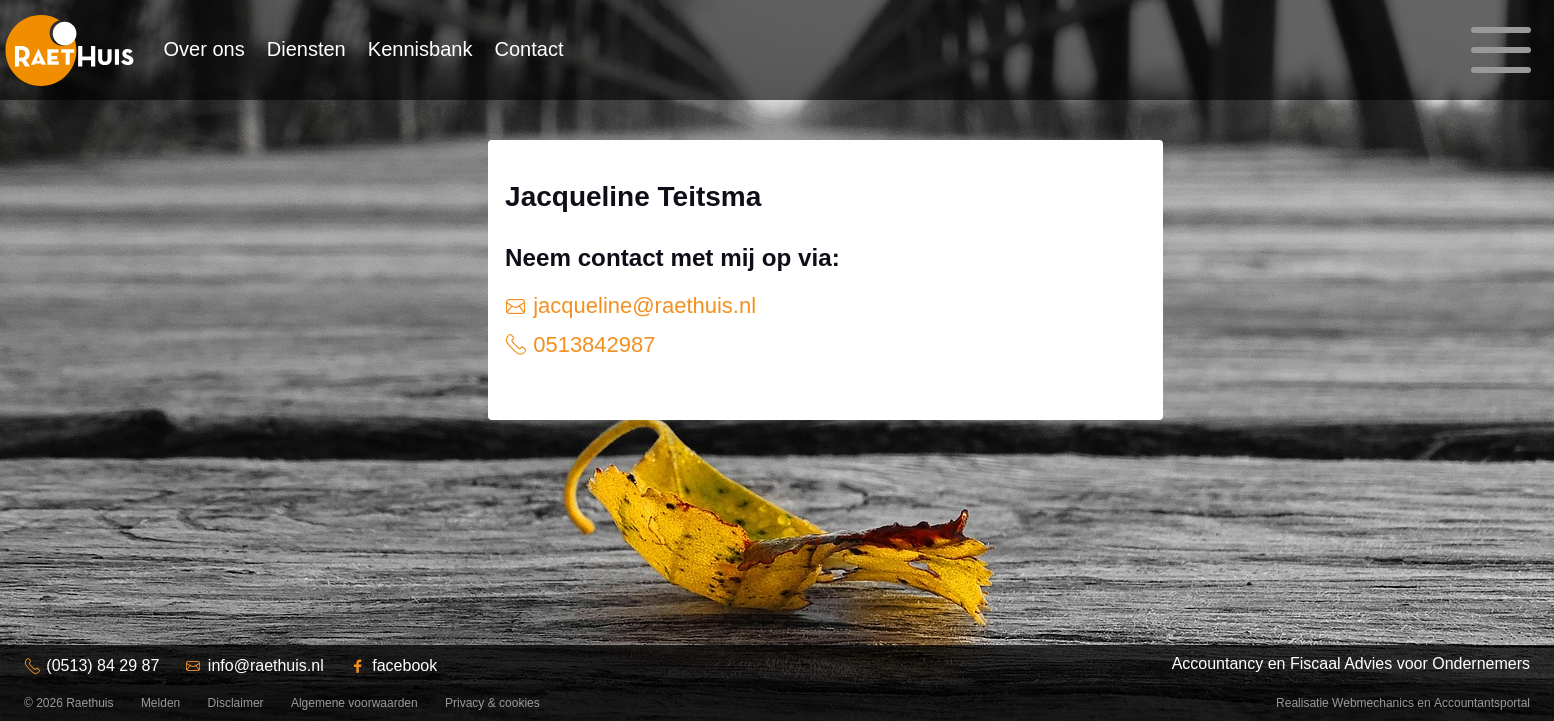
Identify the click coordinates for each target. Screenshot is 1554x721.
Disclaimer (236, 703)
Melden (160, 703)
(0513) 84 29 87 (102, 665)
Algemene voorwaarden (354, 703)
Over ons (204, 49)
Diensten (306, 49)
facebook (404, 665)
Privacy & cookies (492, 703)
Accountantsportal (1482, 703)
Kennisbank (420, 49)
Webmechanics (1373, 703)
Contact (529, 49)
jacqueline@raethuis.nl (641, 305)
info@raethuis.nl (266, 665)
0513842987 (591, 344)
